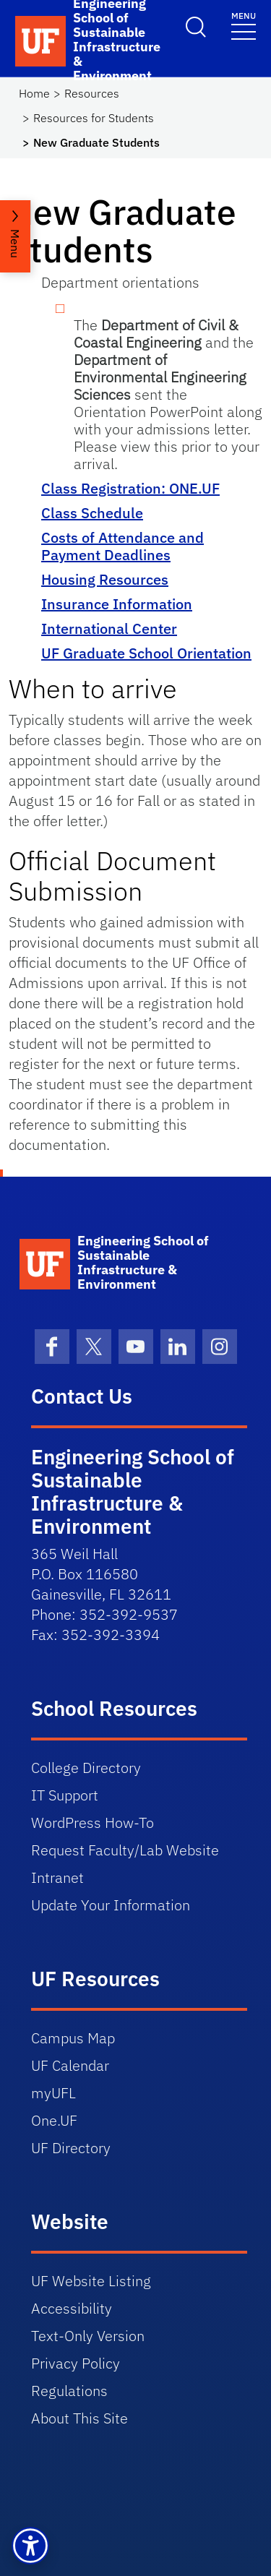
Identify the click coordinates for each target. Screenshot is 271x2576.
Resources (91, 93)
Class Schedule (92, 513)
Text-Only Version (88, 2335)
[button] (30, 2545)
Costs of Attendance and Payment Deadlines (122, 546)
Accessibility (71, 2308)
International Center (109, 628)
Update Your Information (110, 1905)
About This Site (79, 2418)
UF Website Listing (91, 2281)
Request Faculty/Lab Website (125, 1850)
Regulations (69, 2390)
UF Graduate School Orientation (146, 653)
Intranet (57, 1877)
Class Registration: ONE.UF (130, 488)
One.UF (54, 2120)
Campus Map (73, 2038)
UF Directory (71, 2148)
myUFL (53, 2093)
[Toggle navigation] (243, 25)
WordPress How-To (92, 1822)
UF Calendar (70, 2065)
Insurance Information (116, 604)
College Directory (86, 1767)
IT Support (64, 1795)
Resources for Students (93, 118)
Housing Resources (104, 579)
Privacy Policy (75, 2363)
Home (34, 93)
